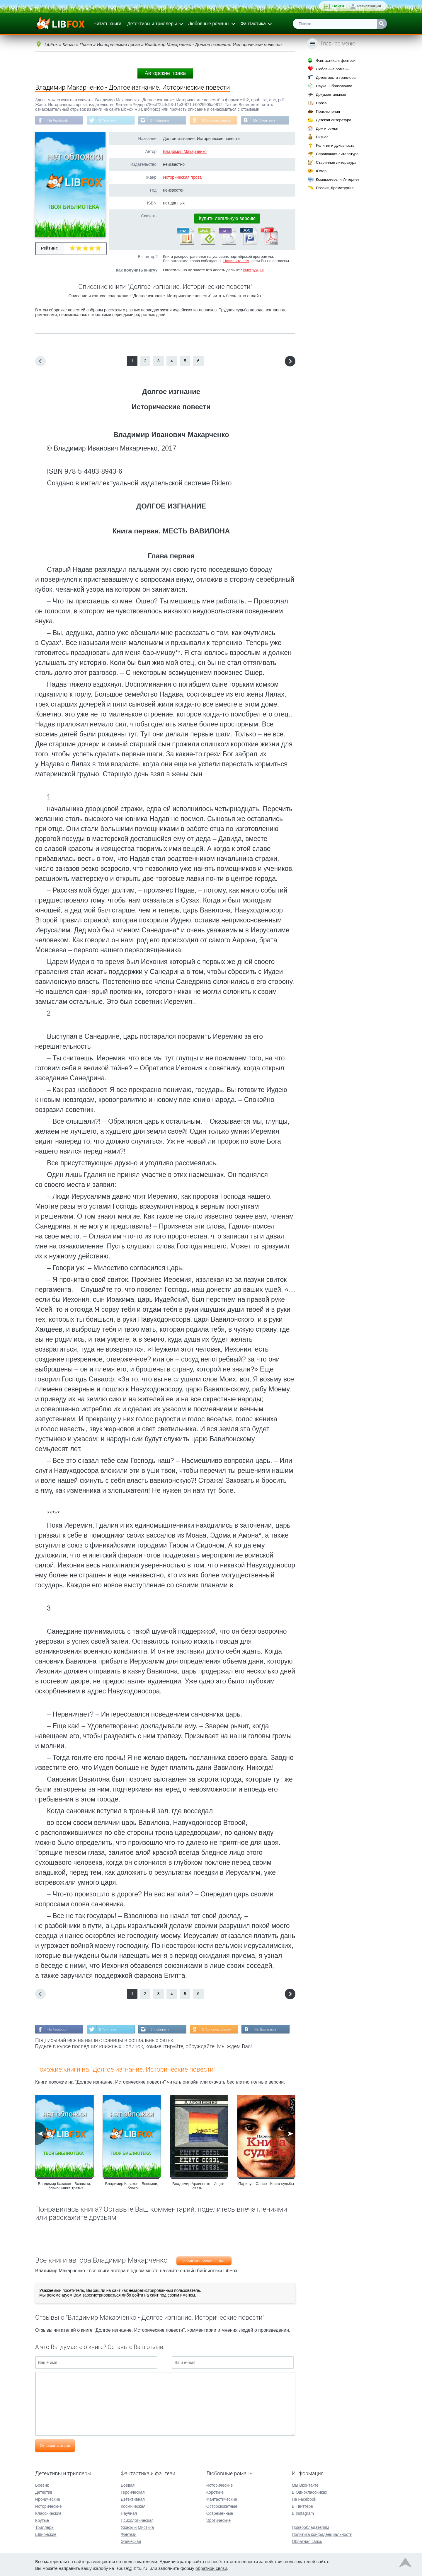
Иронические (47, 2498)
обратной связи (211, 2567)
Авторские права (165, 73)
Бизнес (322, 137)
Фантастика (253, 23)
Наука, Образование (334, 86)
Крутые (42, 2519)
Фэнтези (129, 2533)
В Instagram (161, 120)
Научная (129, 2512)
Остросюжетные (221, 2505)
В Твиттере (109, 120)
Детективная (133, 2498)
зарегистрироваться (101, 2295)
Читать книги (107, 23)
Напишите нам (236, 261)
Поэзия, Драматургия (334, 188)
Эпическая (131, 2541)
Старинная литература (336, 162)
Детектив (43, 2491)
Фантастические (221, 2498)
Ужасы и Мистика (137, 2526)
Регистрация (369, 6)
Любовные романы (208, 23)
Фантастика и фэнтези (335, 60)
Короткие (215, 2491)
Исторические (48, 2505)
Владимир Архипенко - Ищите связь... (198, 2186)
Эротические (218, 2519)
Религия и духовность (335, 145)
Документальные (331, 94)
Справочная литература (337, 154)
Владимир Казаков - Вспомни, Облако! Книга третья (64, 2186)
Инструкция (253, 270)
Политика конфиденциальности (322, 2533)
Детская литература (333, 120)
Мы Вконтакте (267, 120)
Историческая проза (182, 177)
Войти (338, 6)
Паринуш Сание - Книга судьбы (266, 2184)
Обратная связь (307, 2541)
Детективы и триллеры (152, 23)
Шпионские (45, 2533)
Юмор (321, 171)
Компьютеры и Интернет (337, 179)
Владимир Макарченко (185, 151)
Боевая (128, 2484)
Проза (321, 103)
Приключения (328, 111)
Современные (219, 2512)
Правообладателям (310, 2526)
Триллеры (44, 2526)
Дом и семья (327, 128)
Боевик (42, 2484)
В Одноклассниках (219, 120)
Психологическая (137, 2519)
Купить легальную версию (227, 218)
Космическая (133, 2505)
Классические (48, 2512)
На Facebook (57, 120)
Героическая (133, 2491)
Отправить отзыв (55, 2446)
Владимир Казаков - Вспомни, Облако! (131, 2186)
